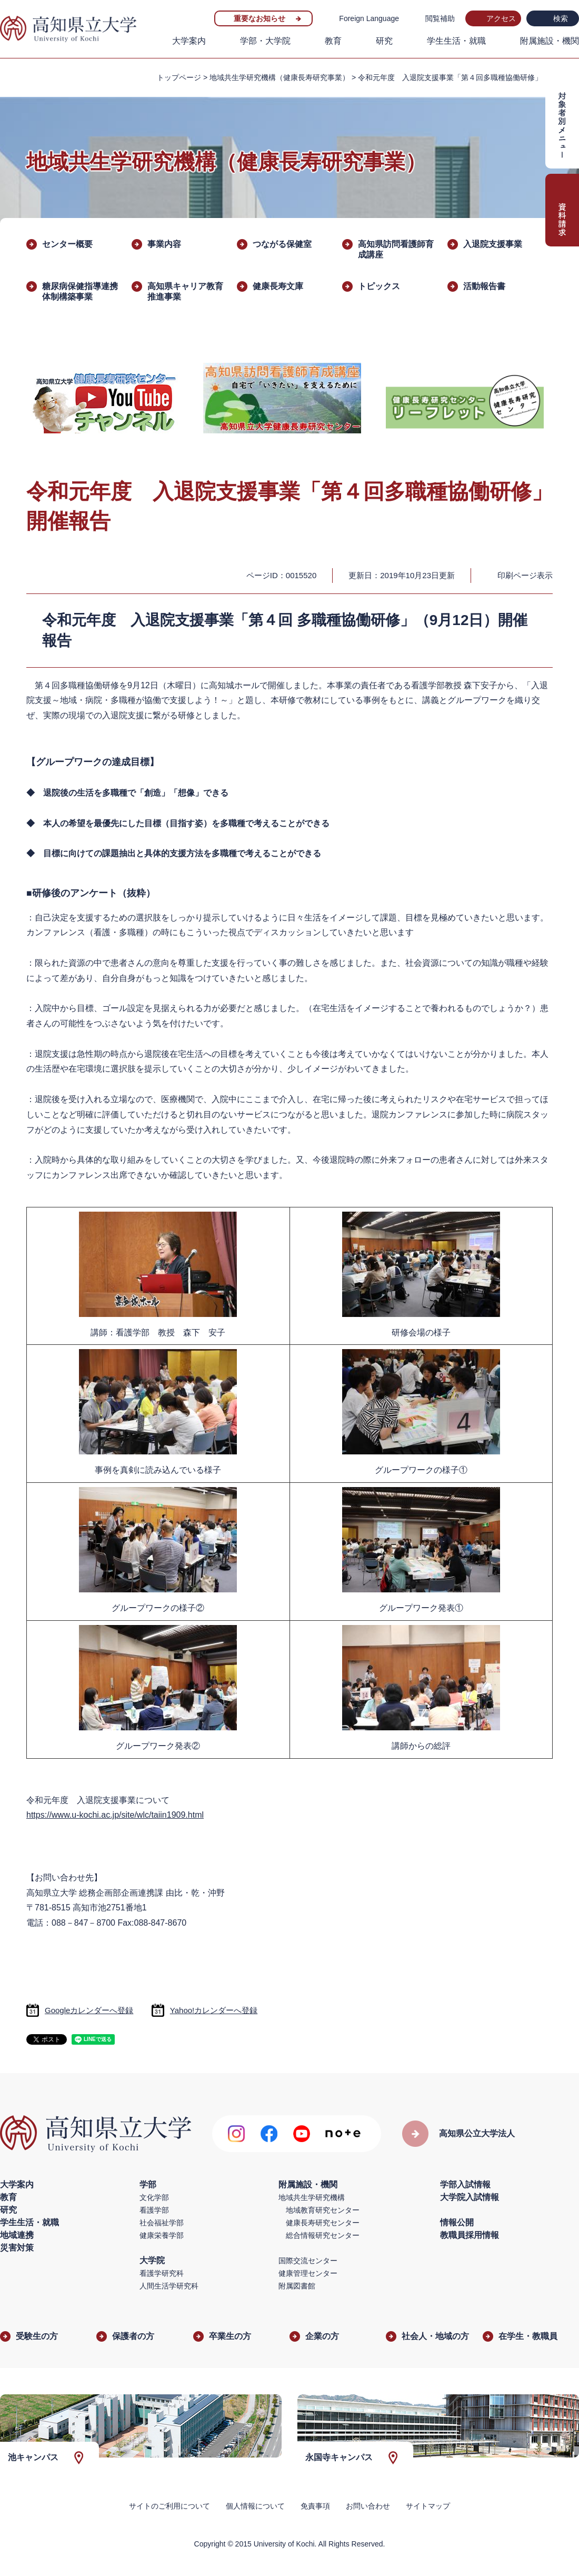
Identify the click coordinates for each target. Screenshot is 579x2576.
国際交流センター (307, 2260)
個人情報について (255, 2506)
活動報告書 (484, 286)
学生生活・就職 (456, 40)
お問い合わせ (368, 2506)
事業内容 (164, 244)
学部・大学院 (265, 40)
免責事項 (315, 2506)
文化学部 (154, 2197)
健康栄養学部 (161, 2235)
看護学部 (154, 2210)
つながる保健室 (282, 244)
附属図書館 (296, 2286)
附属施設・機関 (549, 40)
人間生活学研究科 (168, 2286)
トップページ (179, 77)
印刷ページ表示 (525, 575)
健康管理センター (307, 2273)
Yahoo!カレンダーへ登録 (213, 2010)
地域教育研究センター (323, 2210)
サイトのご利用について (169, 2506)
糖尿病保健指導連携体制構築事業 (80, 291)
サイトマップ (428, 2506)
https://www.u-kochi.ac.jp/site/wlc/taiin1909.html (115, 1814)
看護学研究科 (161, 2273)
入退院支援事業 (492, 244)
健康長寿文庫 (278, 286)
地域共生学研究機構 (311, 2197)
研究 (384, 40)
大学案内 (189, 40)
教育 (333, 40)
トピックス (379, 286)
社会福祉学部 (161, 2222)
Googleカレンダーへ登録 (89, 2010)
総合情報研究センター (323, 2235)
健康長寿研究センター (323, 2222)
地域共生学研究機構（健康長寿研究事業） (279, 77)
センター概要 (67, 244)
